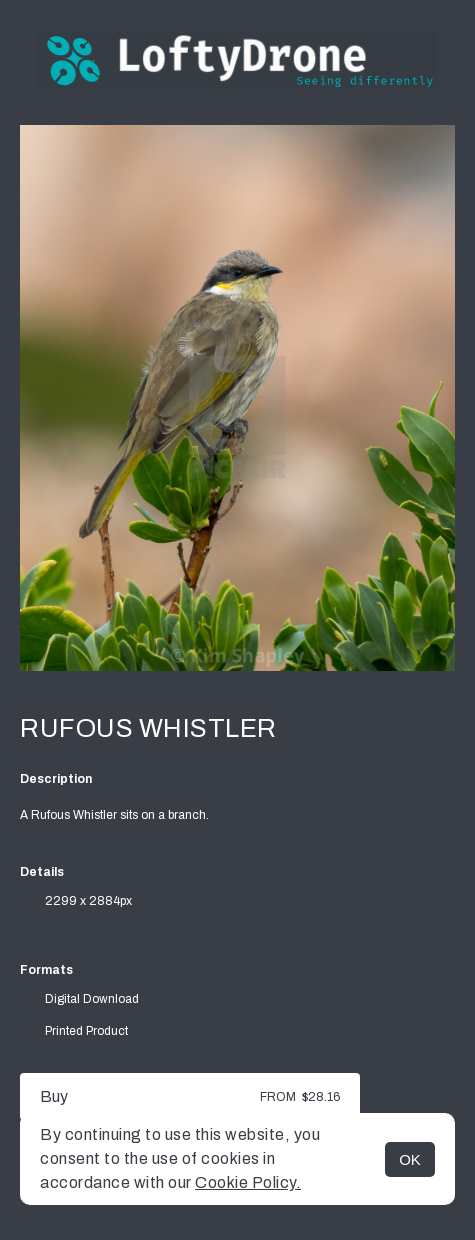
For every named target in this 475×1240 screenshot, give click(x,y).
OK (410, 1159)
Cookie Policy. (248, 1182)
